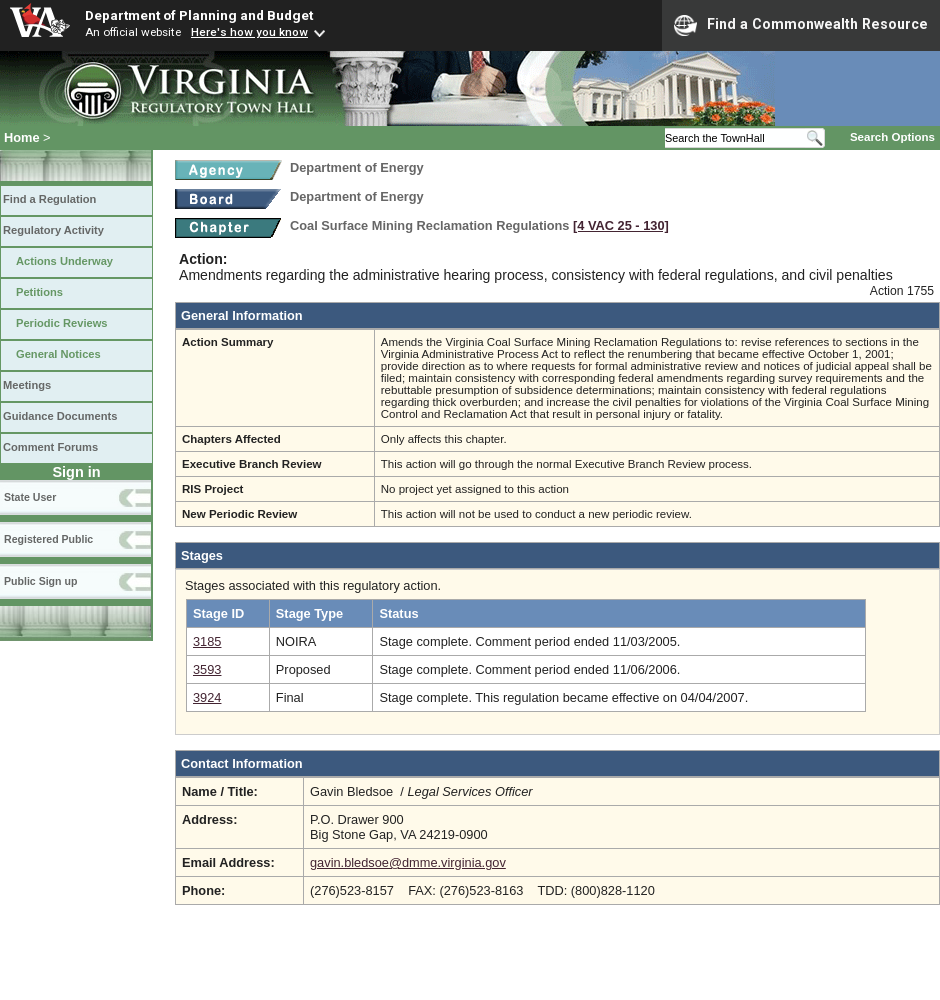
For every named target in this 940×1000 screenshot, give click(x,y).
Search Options (892, 137)
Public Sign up (40, 581)
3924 (207, 697)
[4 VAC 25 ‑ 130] (621, 225)
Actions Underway (64, 261)
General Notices (58, 354)
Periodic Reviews (62, 323)
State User (30, 497)
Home (22, 137)
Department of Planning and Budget (199, 15)
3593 (207, 669)
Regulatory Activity (53, 230)
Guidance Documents (60, 416)
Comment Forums (50, 447)
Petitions (39, 292)
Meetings (27, 385)
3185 (207, 641)
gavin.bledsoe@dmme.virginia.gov (408, 862)
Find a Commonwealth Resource (801, 25)
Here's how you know (249, 32)
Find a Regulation (49, 199)
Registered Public (48, 539)
